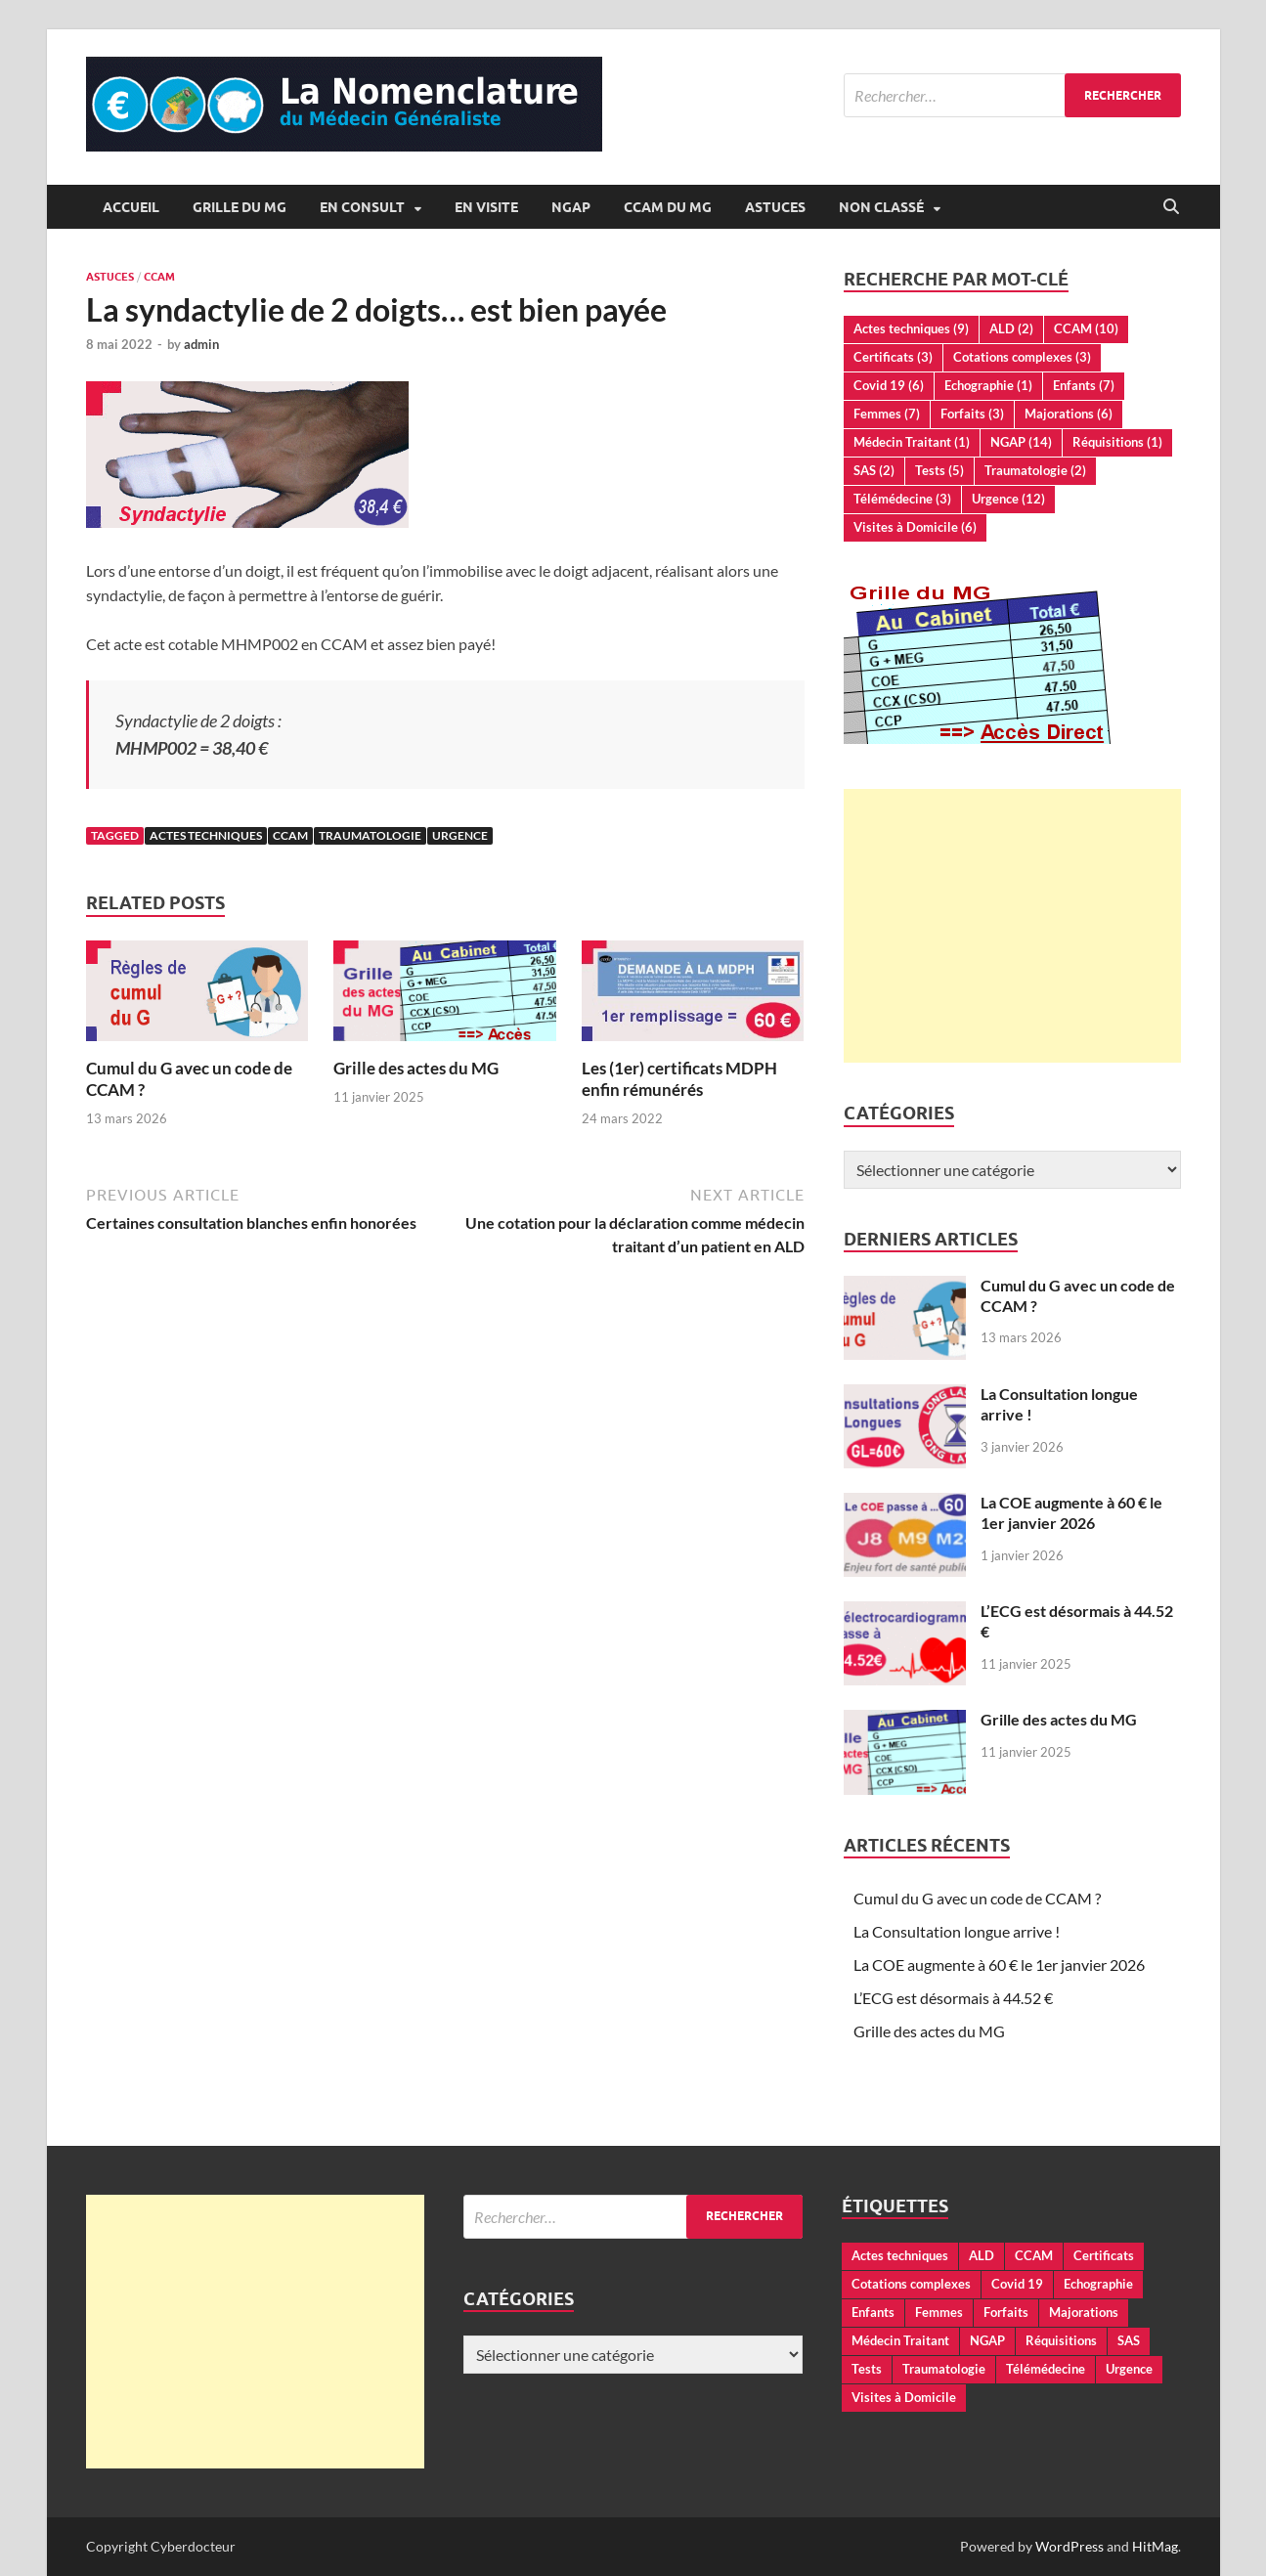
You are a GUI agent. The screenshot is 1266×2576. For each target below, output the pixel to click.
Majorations (1083, 2312)
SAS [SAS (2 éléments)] (874, 470)
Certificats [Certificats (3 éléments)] (893, 357)
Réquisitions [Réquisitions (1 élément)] (1117, 442)
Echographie (1098, 2284)
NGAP (570, 207)
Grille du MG (239, 207)
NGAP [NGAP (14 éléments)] (1021, 442)
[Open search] (1171, 207)
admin (201, 344)
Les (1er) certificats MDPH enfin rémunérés (679, 1079)
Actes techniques (206, 835)
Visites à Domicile (903, 2397)
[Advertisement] (1012, 926)
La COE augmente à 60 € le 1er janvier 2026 (1071, 1512)
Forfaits (1005, 2312)
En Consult (362, 207)
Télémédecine (1045, 2369)
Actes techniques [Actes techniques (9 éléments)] (911, 328)
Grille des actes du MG (416, 1068)
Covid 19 (1017, 2284)
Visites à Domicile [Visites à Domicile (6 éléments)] (915, 527)
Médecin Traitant (900, 2340)
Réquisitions (1061, 2340)
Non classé (881, 207)
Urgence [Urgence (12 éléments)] (1008, 498)
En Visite (486, 207)
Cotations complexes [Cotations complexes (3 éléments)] (1022, 357)
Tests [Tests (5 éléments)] (939, 470)
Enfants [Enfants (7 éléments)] (1083, 385)
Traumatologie (370, 835)
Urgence (460, 835)
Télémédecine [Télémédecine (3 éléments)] (902, 498)
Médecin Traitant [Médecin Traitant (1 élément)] (911, 442)
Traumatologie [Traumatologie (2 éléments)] (1035, 470)
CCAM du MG (668, 207)
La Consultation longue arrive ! (956, 1931)
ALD (981, 2255)
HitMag (1155, 2546)
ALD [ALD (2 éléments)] (1011, 328)
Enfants (873, 2312)
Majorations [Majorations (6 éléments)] (1069, 413)
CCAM (159, 277)
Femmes (939, 2312)
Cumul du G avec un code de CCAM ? (977, 1898)
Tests (866, 2369)
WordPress (1069, 2546)
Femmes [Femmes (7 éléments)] (886, 413)
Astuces (775, 207)
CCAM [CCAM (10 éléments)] (1086, 328)
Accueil (131, 207)
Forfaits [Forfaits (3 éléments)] (972, 413)
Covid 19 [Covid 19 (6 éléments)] (888, 385)
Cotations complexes (911, 2284)
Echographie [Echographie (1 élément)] (988, 385)
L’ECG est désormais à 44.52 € (953, 1997)
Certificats (1103, 2255)
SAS (1128, 2340)
